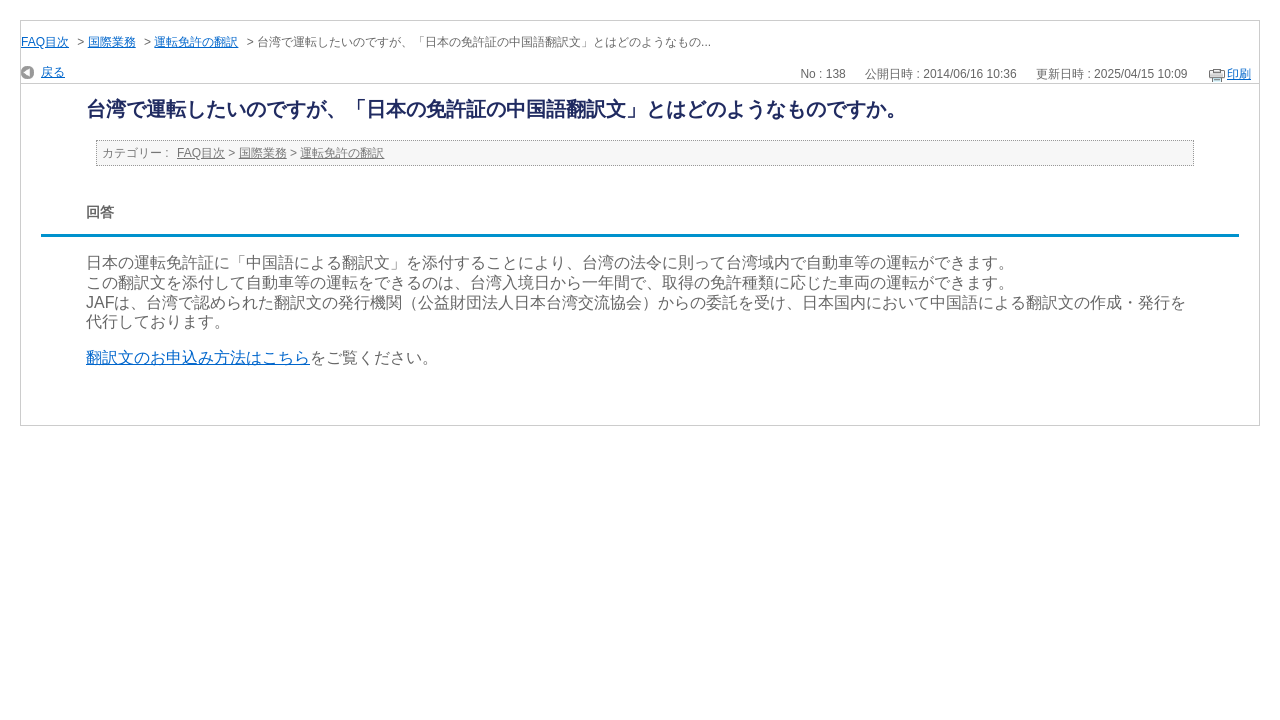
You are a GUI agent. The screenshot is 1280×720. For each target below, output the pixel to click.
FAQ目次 (45, 42)
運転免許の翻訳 (196, 42)
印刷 (1239, 74)
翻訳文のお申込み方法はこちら (198, 357)
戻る (53, 72)
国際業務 (112, 42)
